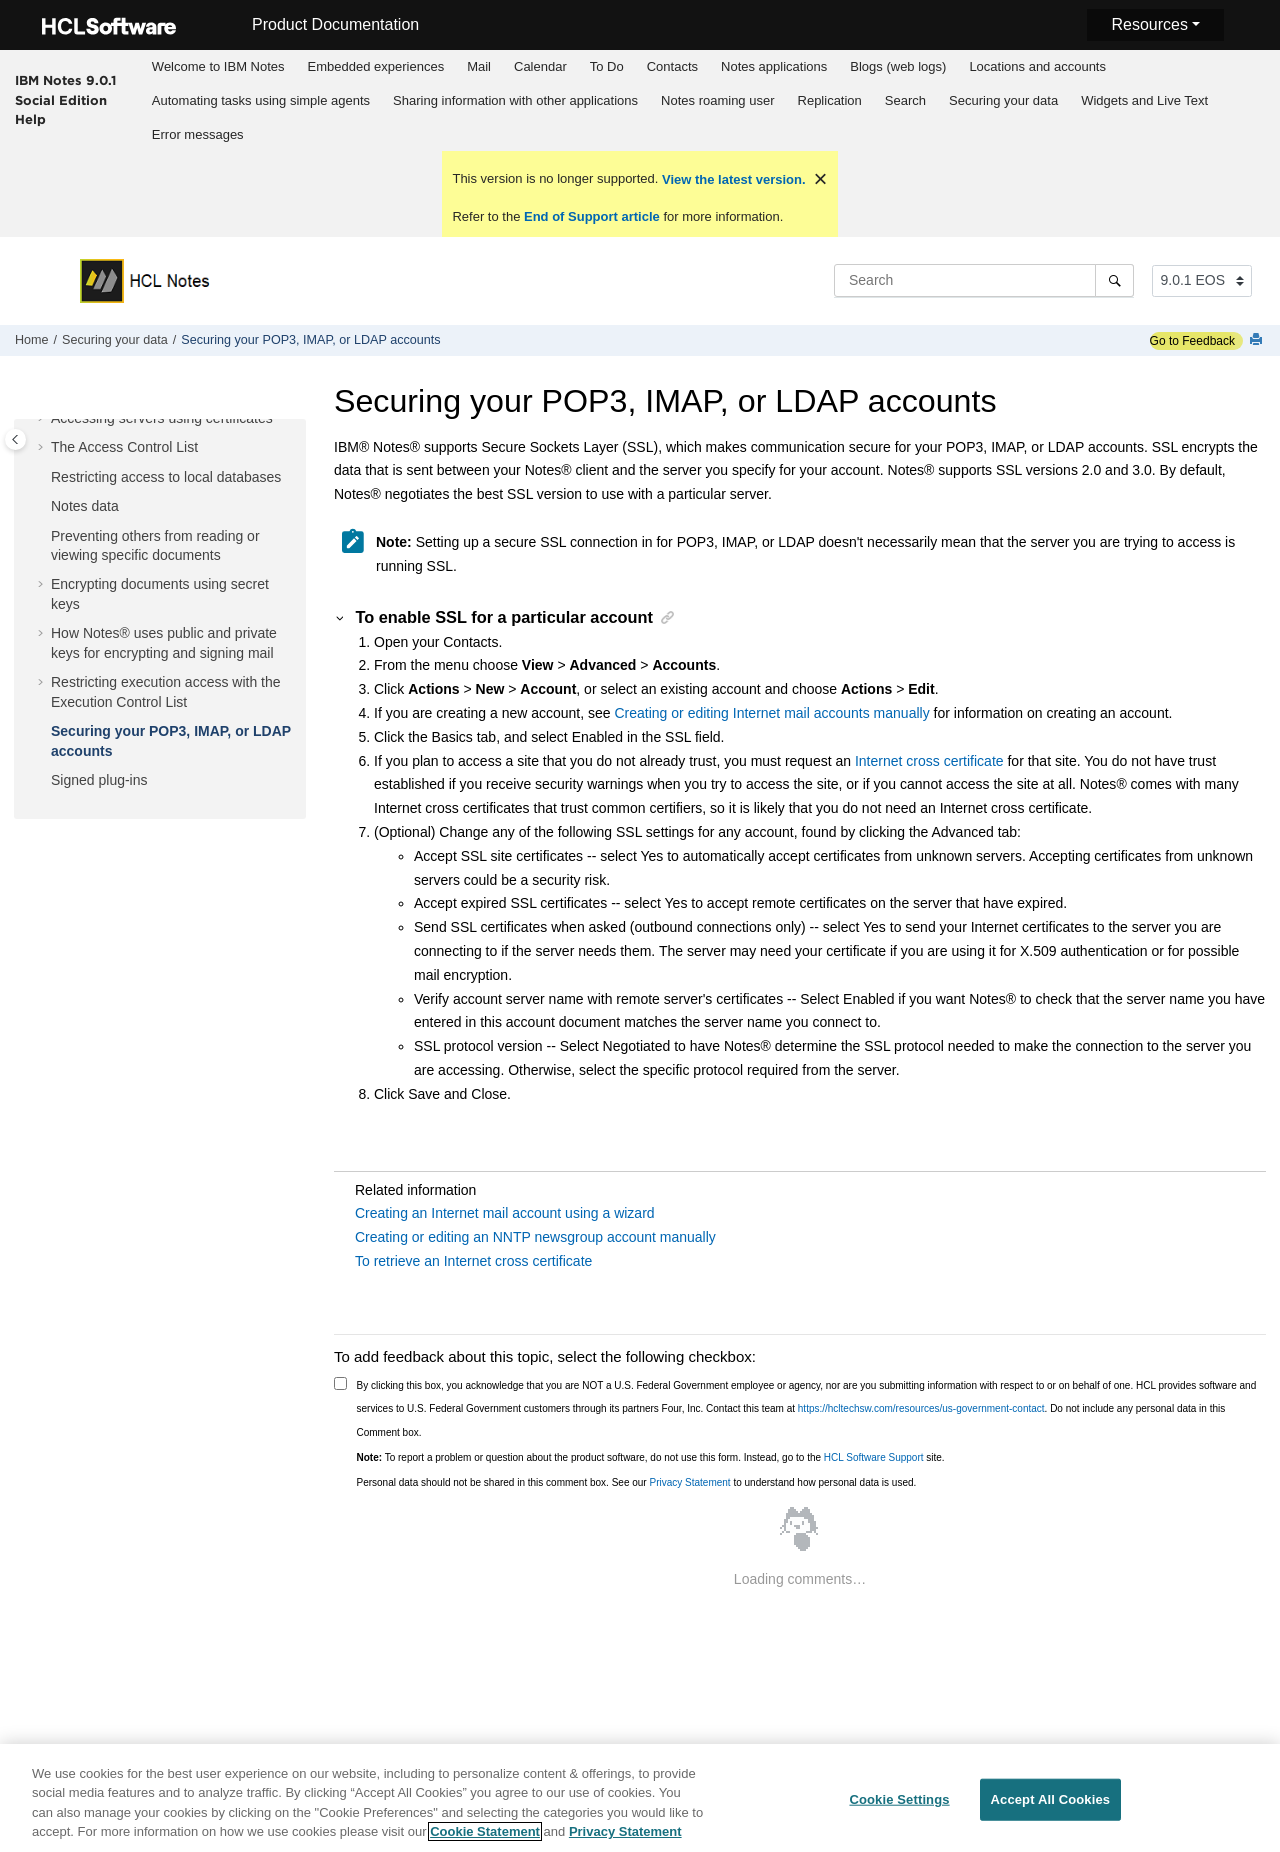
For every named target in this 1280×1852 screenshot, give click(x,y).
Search (905, 100)
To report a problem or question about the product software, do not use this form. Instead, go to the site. (651, 1457)
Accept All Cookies (1051, 1799)
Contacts (672, 66)
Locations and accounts (1037, 66)
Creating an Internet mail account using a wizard (505, 1213)
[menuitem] (218, 67)
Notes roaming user (717, 100)
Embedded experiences (376, 66)
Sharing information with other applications (515, 100)
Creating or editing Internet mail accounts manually (771, 713)
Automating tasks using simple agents (261, 100)
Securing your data (1003, 100)
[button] (43, 419)
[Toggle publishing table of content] (15, 439)
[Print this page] (1258, 340)
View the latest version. (731, 179)
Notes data (85, 506)
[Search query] (984, 280)
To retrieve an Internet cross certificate (473, 1261)
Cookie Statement (485, 1832)
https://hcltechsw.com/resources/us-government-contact (921, 1408)
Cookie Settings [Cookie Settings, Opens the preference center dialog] (899, 1799)
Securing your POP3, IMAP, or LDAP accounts (310, 340)
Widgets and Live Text (1144, 100)
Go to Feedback (1192, 341)
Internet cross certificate (929, 761)
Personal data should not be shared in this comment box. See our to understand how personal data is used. (637, 1482)
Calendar (540, 66)
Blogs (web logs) (898, 66)
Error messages (198, 134)
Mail (479, 66)
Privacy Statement (689, 1482)
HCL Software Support (874, 1457)
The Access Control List (124, 447)
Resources (1149, 24)
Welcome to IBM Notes (218, 66)
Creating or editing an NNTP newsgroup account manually (535, 1237)
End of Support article (591, 216)
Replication (830, 100)
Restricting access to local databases (166, 477)
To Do (607, 66)
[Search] (1114, 280)
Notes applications (774, 66)
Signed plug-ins (99, 780)
